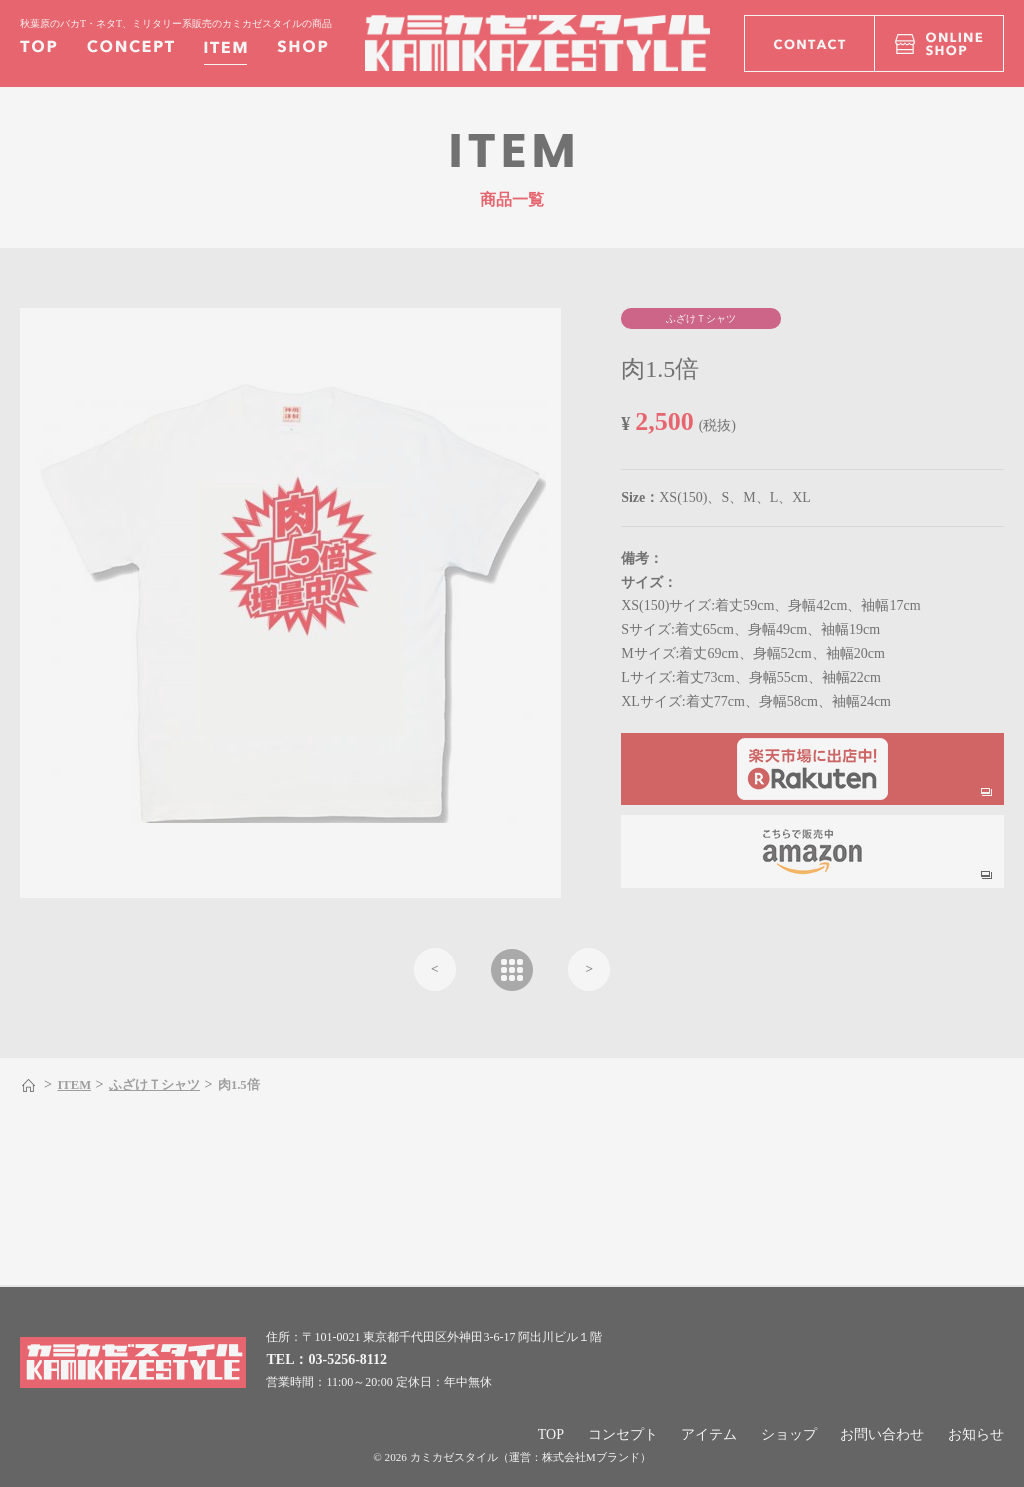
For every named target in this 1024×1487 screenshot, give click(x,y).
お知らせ (976, 1434)
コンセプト (623, 1434)
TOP (551, 1434)
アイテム (709, 1434)
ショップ (789, 1434)
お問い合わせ (882, 1434)
